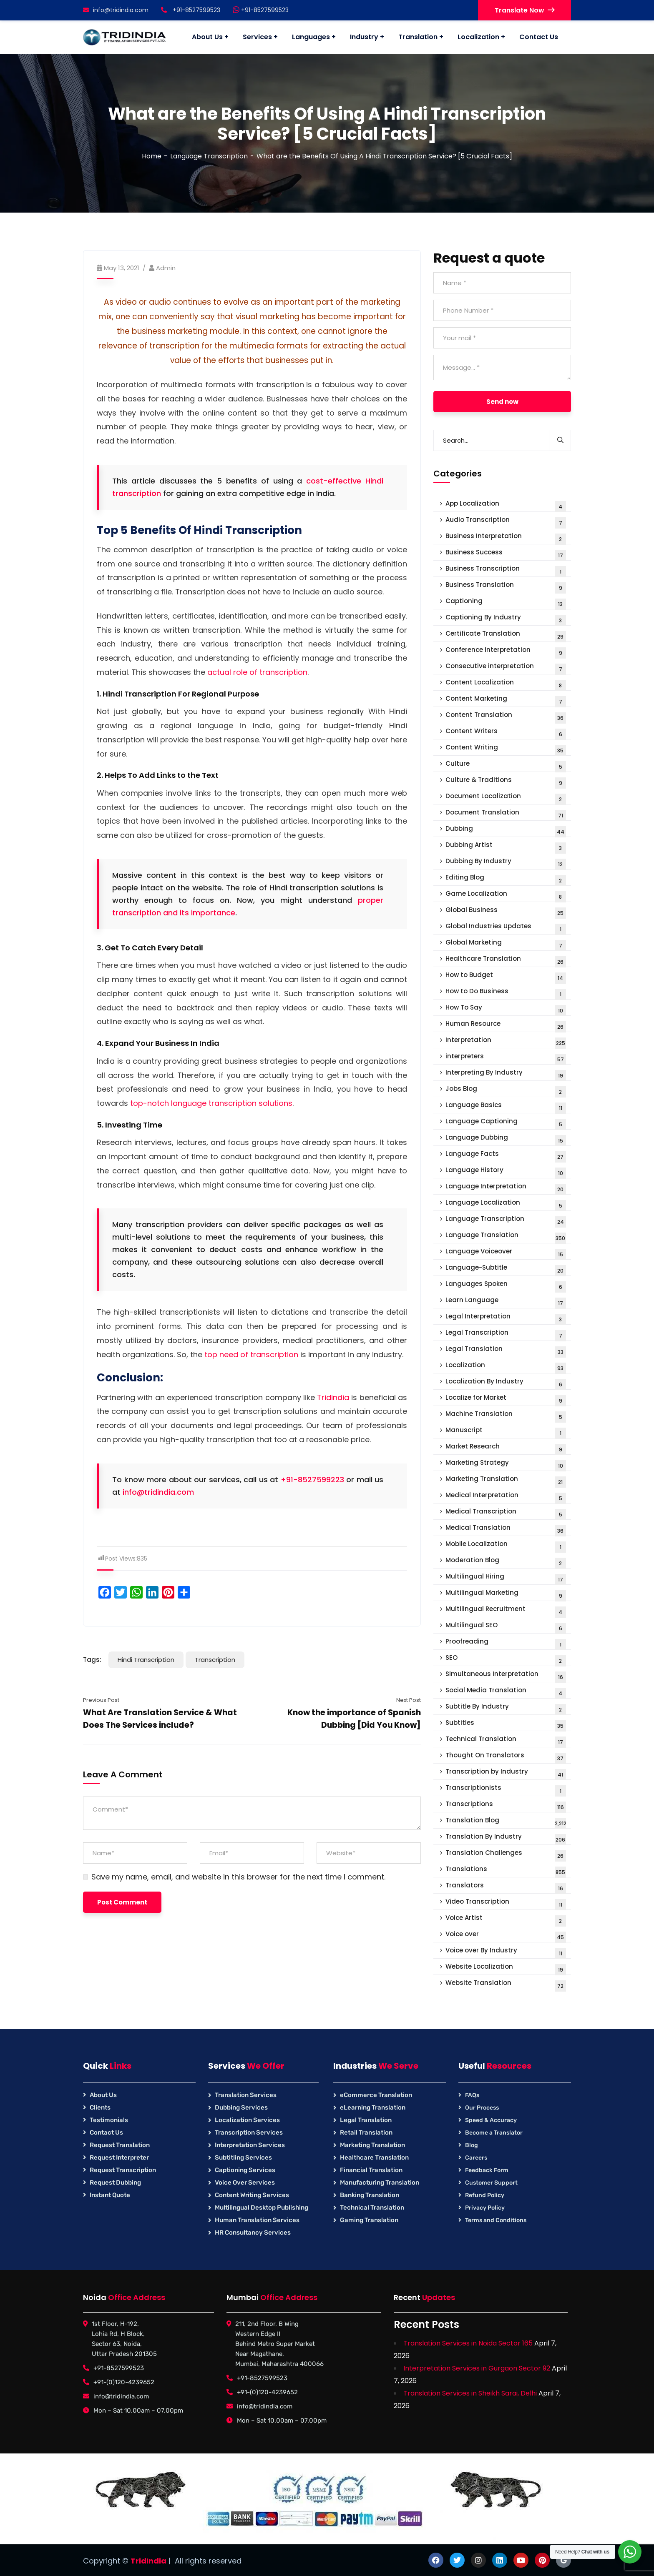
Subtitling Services (243, 2157)
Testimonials (109, 2120)
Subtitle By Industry (505, 1708)
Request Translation (120, 2145)
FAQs (472, 2095)
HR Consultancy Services (253, 2232)
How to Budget (505, 976)
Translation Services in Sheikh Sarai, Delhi (470, 2393)
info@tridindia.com (115, 10)
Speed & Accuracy (491, 2120)
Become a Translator (494, 2132)
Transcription (215, 1659)
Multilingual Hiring (505, 1578)
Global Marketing (505, 944)
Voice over (505, 1935)
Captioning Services (245, 2170)
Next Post (408, 1700)
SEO (505, 1659)
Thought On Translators (505, 1757)
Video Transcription (505, 1903)
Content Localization (505, 684)
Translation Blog (505, 1822)
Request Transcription (123, 2170)
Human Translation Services (257, 2220)
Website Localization (505, 1968)
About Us (103, 2095)
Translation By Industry (505, 1838)
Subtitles (505, 1724)
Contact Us (106, 2132)
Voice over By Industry (505, 1952)
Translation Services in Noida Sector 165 (468, 2343)
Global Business (505, 911)
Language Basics (505, 1106)
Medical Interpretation (505, 1497)
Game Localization (505, 895)
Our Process (482, 2107)
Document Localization (505, 798)
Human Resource (505, 1025)
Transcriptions (505, 1805)
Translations (505, 1870)
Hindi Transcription (146, 1659)
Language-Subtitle (505, 1269)
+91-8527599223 (312, 1479)
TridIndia (148, 2561)
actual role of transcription (257, 672)
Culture (505, 765)
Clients (100, 2107)
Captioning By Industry (505, 619)
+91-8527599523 (261, 10)
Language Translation (505, 1236)
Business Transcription (505, 570)
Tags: (92, 1659)
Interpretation (505, 1041)
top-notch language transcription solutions (211, 1103)
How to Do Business (505, 993)
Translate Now (524, 10)
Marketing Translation (505, 1480)
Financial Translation (371, 2170)
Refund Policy (484, 2195)
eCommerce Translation (376, 2095)
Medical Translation (505, 1529)
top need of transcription (251, 1354)
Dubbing (505, 830)
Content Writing (505, 749)
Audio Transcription (505, 521)
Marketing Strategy (505, 1464)
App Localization (505, 505)
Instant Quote (110, 2195)
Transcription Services (249, 2132)
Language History (505, 1171)
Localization (505, 1367)
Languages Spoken (505, 1285)
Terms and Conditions (495, 2220)
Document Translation (505, 814)
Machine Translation (505, 1415)
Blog (471, 2145)
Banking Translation (369, 2195)
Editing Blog (505, 879)
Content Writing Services (252, 2195)
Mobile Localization (505, 1545)
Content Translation (505, 716)
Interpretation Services (250, 2145)
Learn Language (505, 1302)
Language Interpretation (505, 1188)
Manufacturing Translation (379, 2182)
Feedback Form (486, 2170)
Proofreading (505, 1643)
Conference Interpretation (505, 651)
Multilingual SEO (505, 1627)
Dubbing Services (241, 2107)
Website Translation (505, 1984)
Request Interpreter (119, 2157)
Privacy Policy (485, 2207)
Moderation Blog (505, 1562)
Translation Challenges (505, 1854)
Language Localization (505, 1204)
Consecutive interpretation (505, 668)
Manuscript (505, 1432)
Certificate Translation (505, 635)
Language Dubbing (505, 1139)
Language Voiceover (505, 1253)
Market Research (505, 1448)
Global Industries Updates (505, 928)
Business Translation (505, 586)
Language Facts (505, 1155)
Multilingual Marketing (505, 1594)
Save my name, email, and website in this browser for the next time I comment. (238, 1877)
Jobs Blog (505, 1090)
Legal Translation (505, 1350)
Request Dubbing (115, 2182)
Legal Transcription (505, 1334)
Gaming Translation (369, 2220)
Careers (476, 2157)
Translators (505, 1887)
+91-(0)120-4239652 (123, 2382)
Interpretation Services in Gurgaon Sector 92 (476, 2368)
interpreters (505, 1058)
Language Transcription (209, 156)
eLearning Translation (372, 2107)
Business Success (505, 554)
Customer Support (491, 2182)
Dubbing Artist (505, 846)
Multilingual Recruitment (505, 1610)
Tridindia (333, 1397)
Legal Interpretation (505, 1318)
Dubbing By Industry (505, 863)
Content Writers (505, 733)
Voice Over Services (245, 2182)
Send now (502, 401)
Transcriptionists (505, 1789)
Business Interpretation (505, 537)
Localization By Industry (505, 1383)
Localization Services (247, 2120)
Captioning (505, 602)
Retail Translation (366, 2132)
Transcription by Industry (505, 1773)
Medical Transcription (505, 1513)
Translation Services (246, 2095)
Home (151, 156)
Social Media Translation (505, 1692)
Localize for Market (505, 1399)
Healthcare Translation (505, 960)
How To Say (505, 1009)
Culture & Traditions (505, 781)
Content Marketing (505, 700)
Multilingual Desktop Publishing (261, 2207)
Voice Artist (505, 1919)
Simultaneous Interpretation (505, 1675)
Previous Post (101, 1700)
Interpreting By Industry (505, 1074)
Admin (166, 267)
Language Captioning (505, 1123)
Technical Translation (505, 1740)
